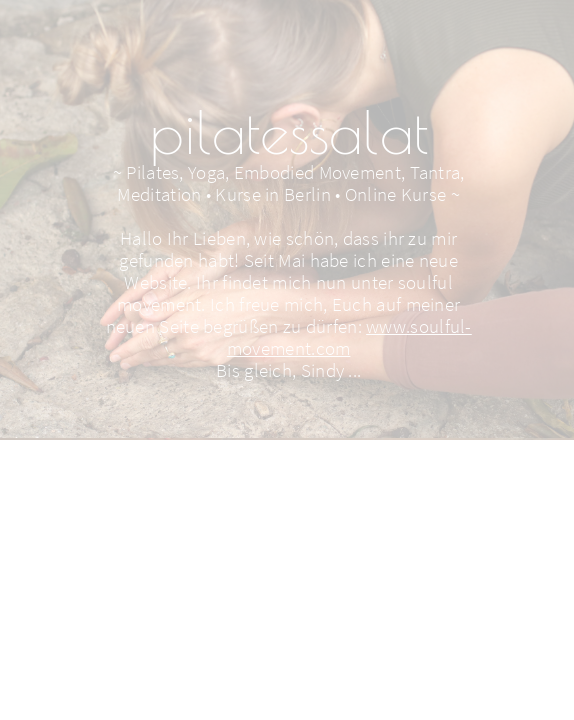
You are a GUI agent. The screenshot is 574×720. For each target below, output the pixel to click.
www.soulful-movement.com (349, 337)
